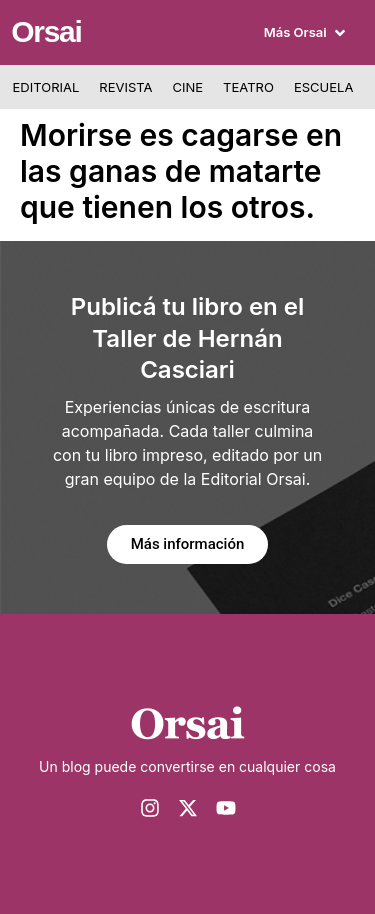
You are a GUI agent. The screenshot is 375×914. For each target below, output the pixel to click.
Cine (188, 87)
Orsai (46, 31)
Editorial (46, 87)
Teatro (248, 87)
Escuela (323, 87)
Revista (125, 87)
